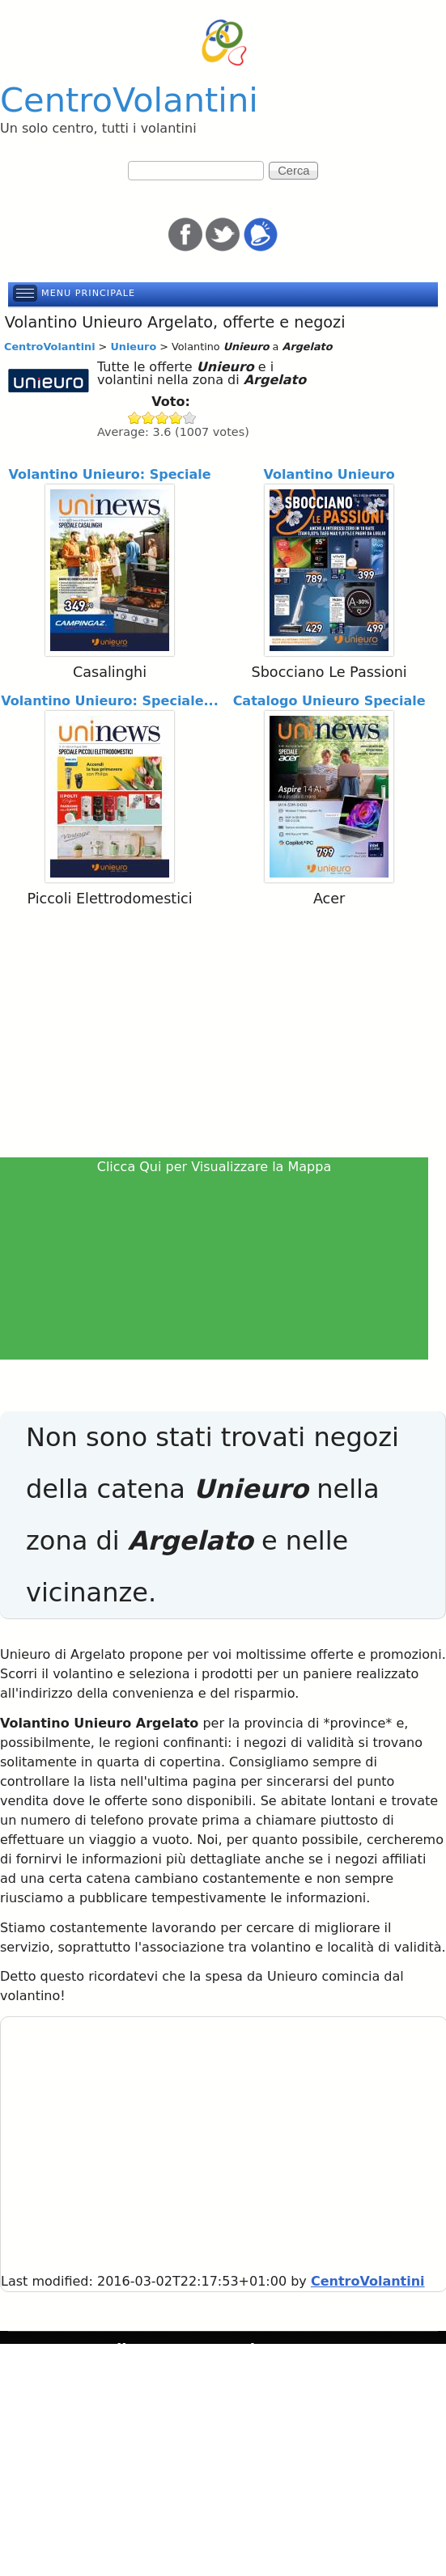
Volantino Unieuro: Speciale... (109, 701)
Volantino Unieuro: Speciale (109, 474)
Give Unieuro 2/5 (148, 418)
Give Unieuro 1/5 (135, 418)
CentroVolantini (129, 100)
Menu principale (88, 293)
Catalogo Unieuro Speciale (329, 701)
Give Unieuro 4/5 (176, 418)
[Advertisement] (223, 1035)
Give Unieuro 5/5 (190, 418)
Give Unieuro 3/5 (162, 418)
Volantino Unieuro (328, 474)
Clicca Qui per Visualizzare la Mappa (214, 1166)
